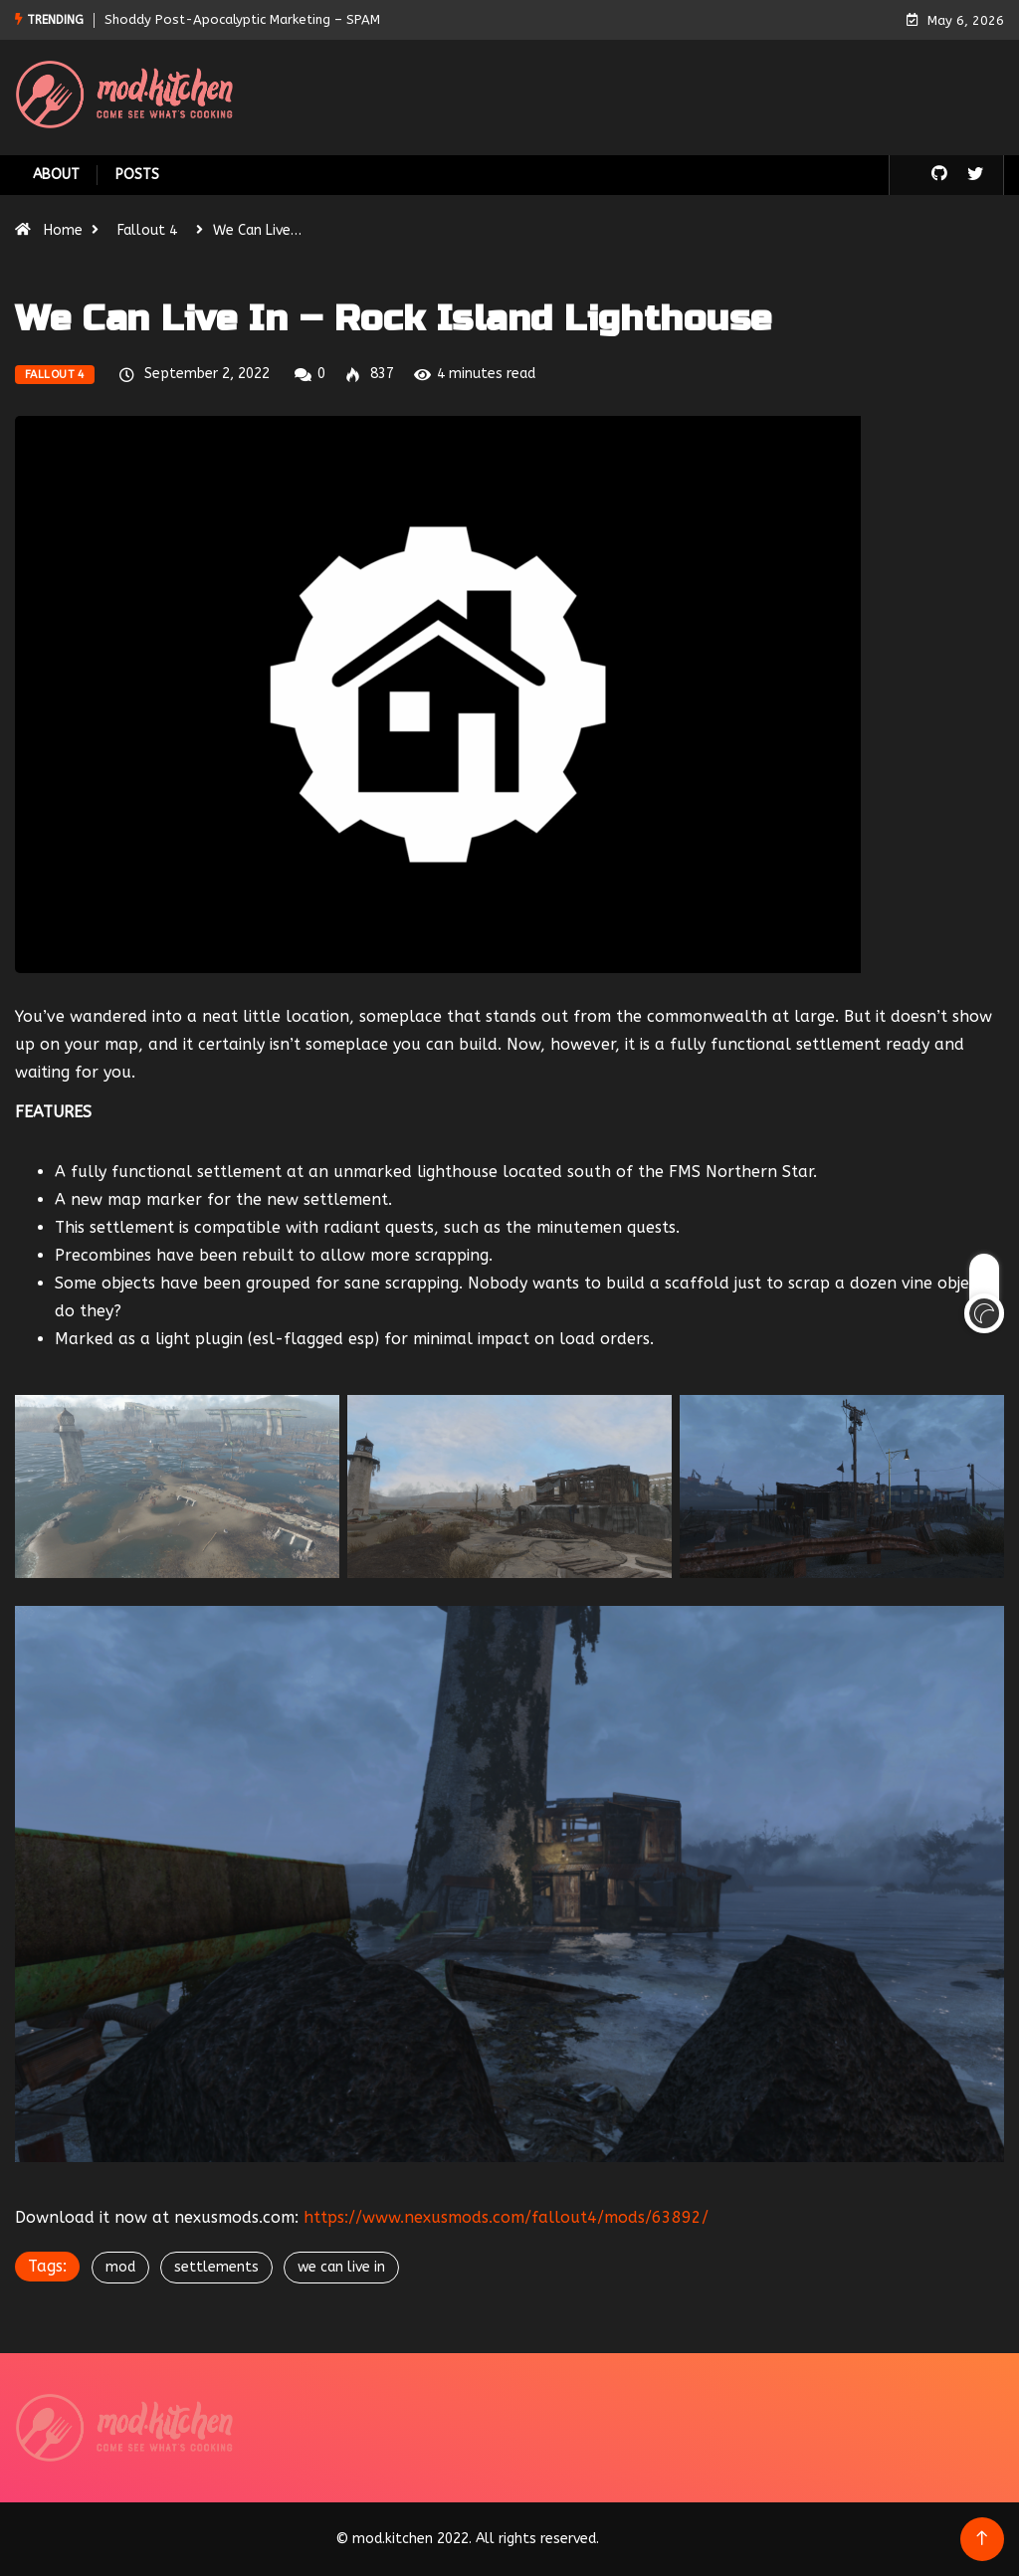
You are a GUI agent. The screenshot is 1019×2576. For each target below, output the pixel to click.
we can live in (341, 2267)
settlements (216, 2267)
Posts (137, 174)
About (56, 174)
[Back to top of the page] (981, 2538)
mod (120, 2267)
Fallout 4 (147, 230)
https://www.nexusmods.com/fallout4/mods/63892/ (506, 2217)
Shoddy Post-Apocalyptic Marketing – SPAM (242, 19)
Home (63, 230)
